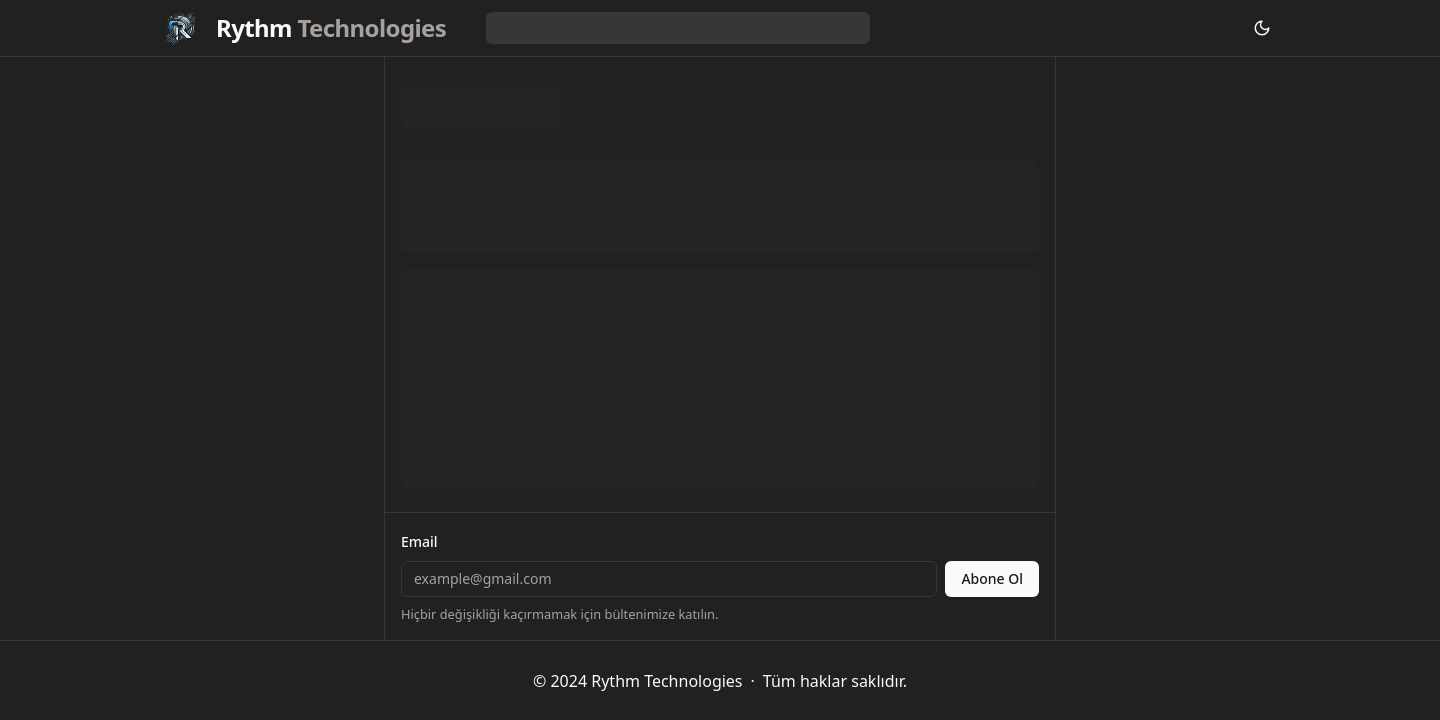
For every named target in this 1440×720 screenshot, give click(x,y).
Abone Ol (992, 578)
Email (419, 541)
